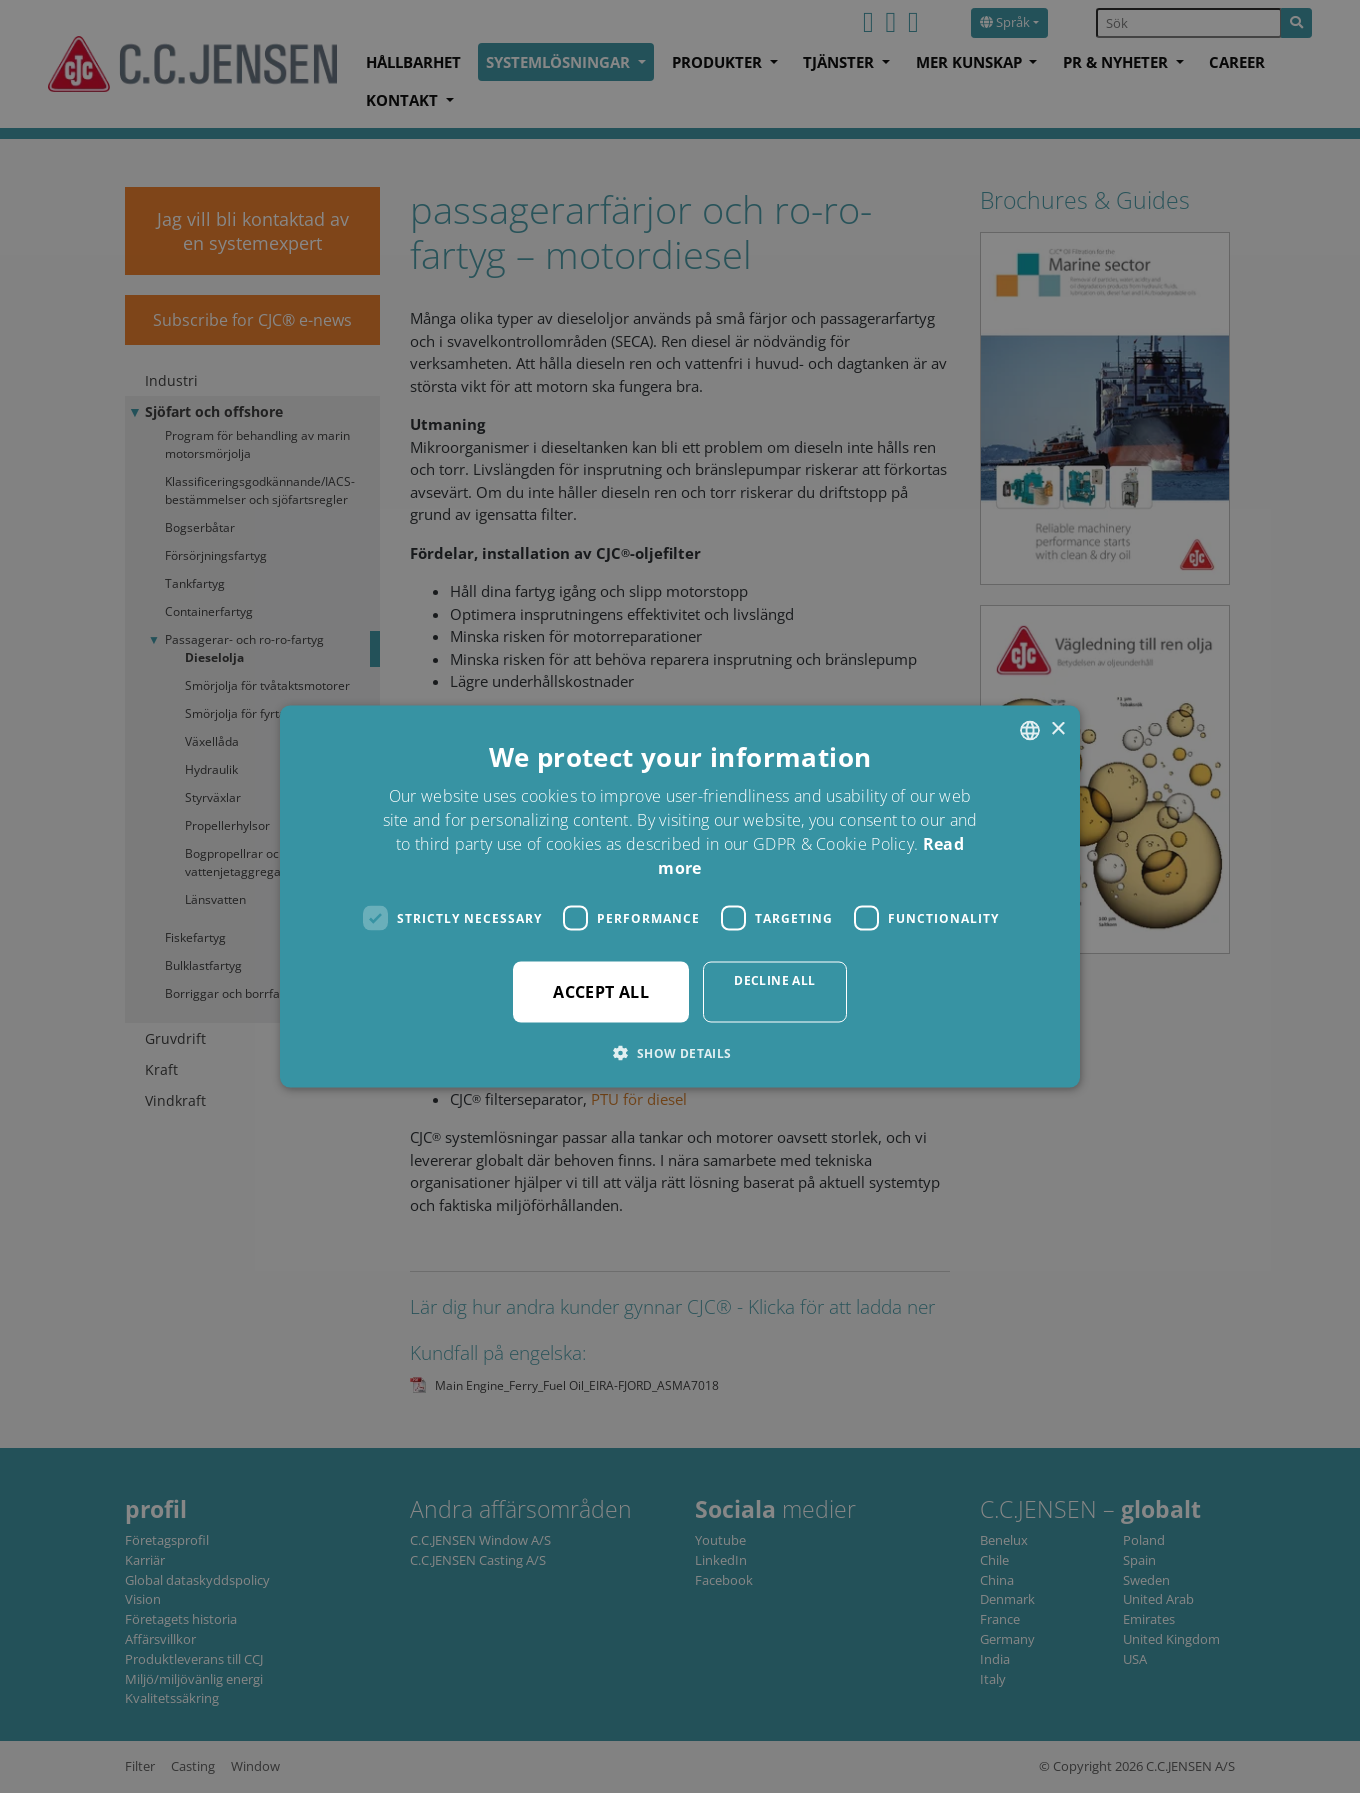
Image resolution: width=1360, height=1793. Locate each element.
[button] (679, 1053)
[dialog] (680, 896)
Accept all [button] (601, 992)
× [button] (1057, 729)
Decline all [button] (774, 980)
